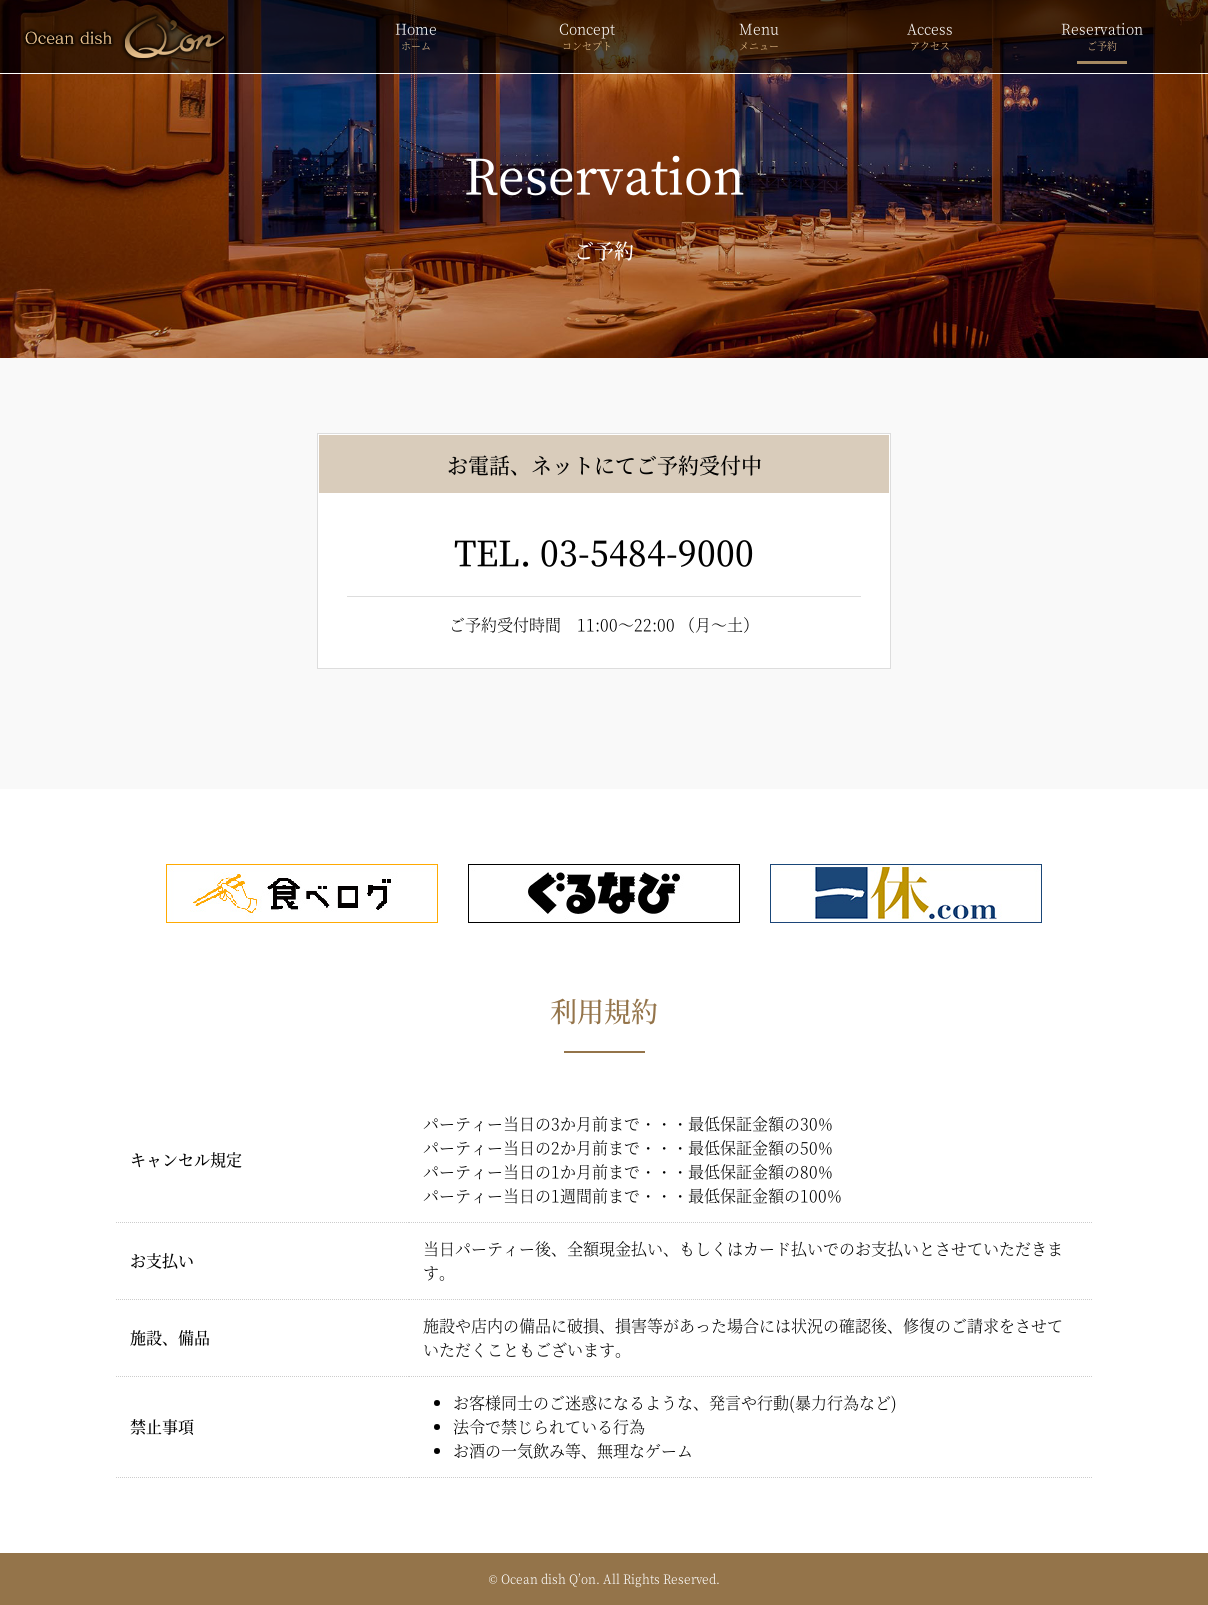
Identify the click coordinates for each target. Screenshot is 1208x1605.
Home (416, 36)
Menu (759, 36)
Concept (587, 36)
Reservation (1102, 36)
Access (931, 36)
